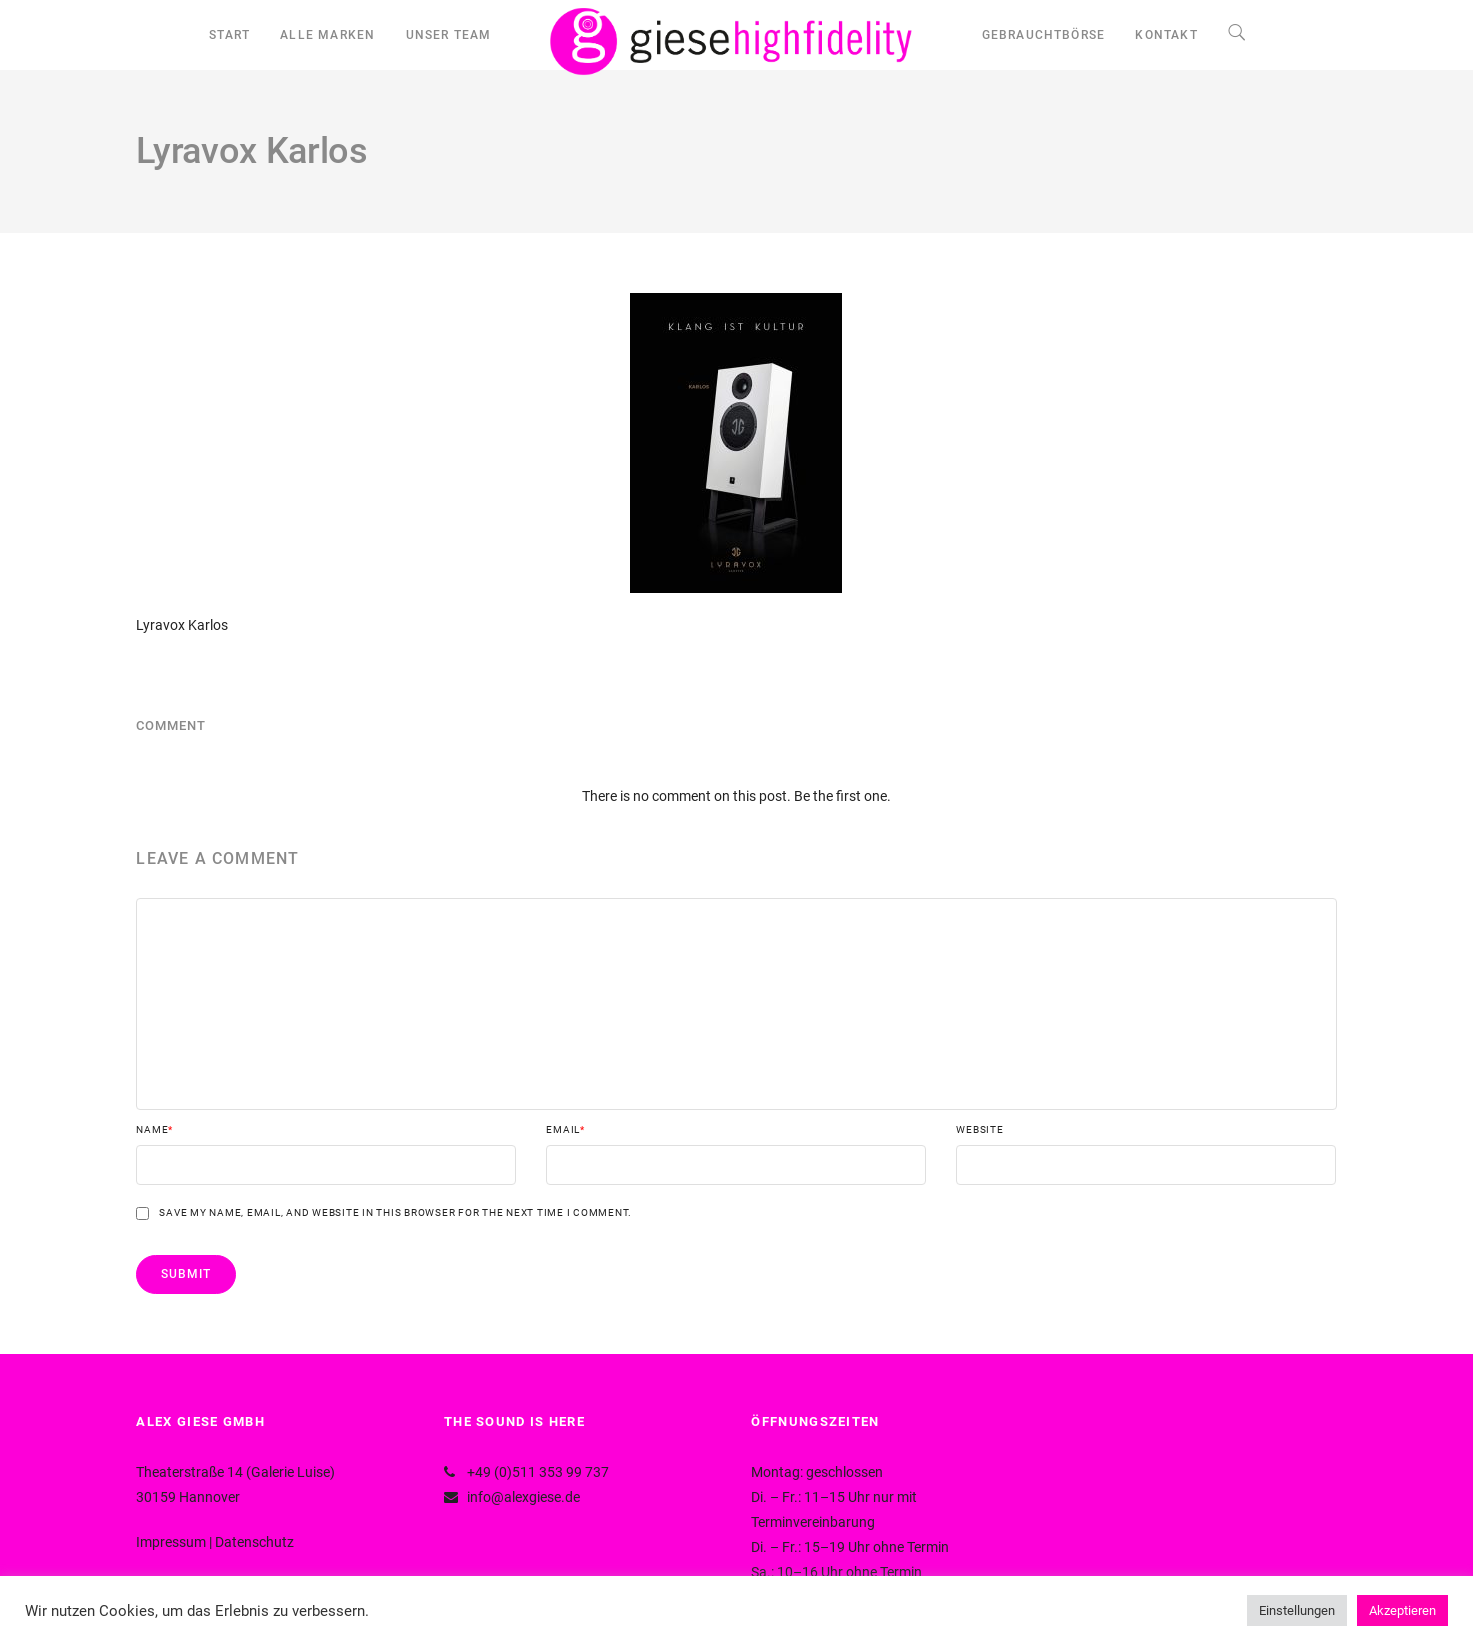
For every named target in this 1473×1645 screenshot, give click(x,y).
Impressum (171, 1542)
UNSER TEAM (449, 35)
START (229, 35)
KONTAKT (1166, 35)
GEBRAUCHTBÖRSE (1044, 35)
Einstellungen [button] (1297, 1610)
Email (565, 1130)
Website (979, 1130)
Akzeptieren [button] (1402, 1610)
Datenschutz (254, 1542)
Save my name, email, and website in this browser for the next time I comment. (395, 1213)
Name (154, 1130)
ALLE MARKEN (327, 35)
